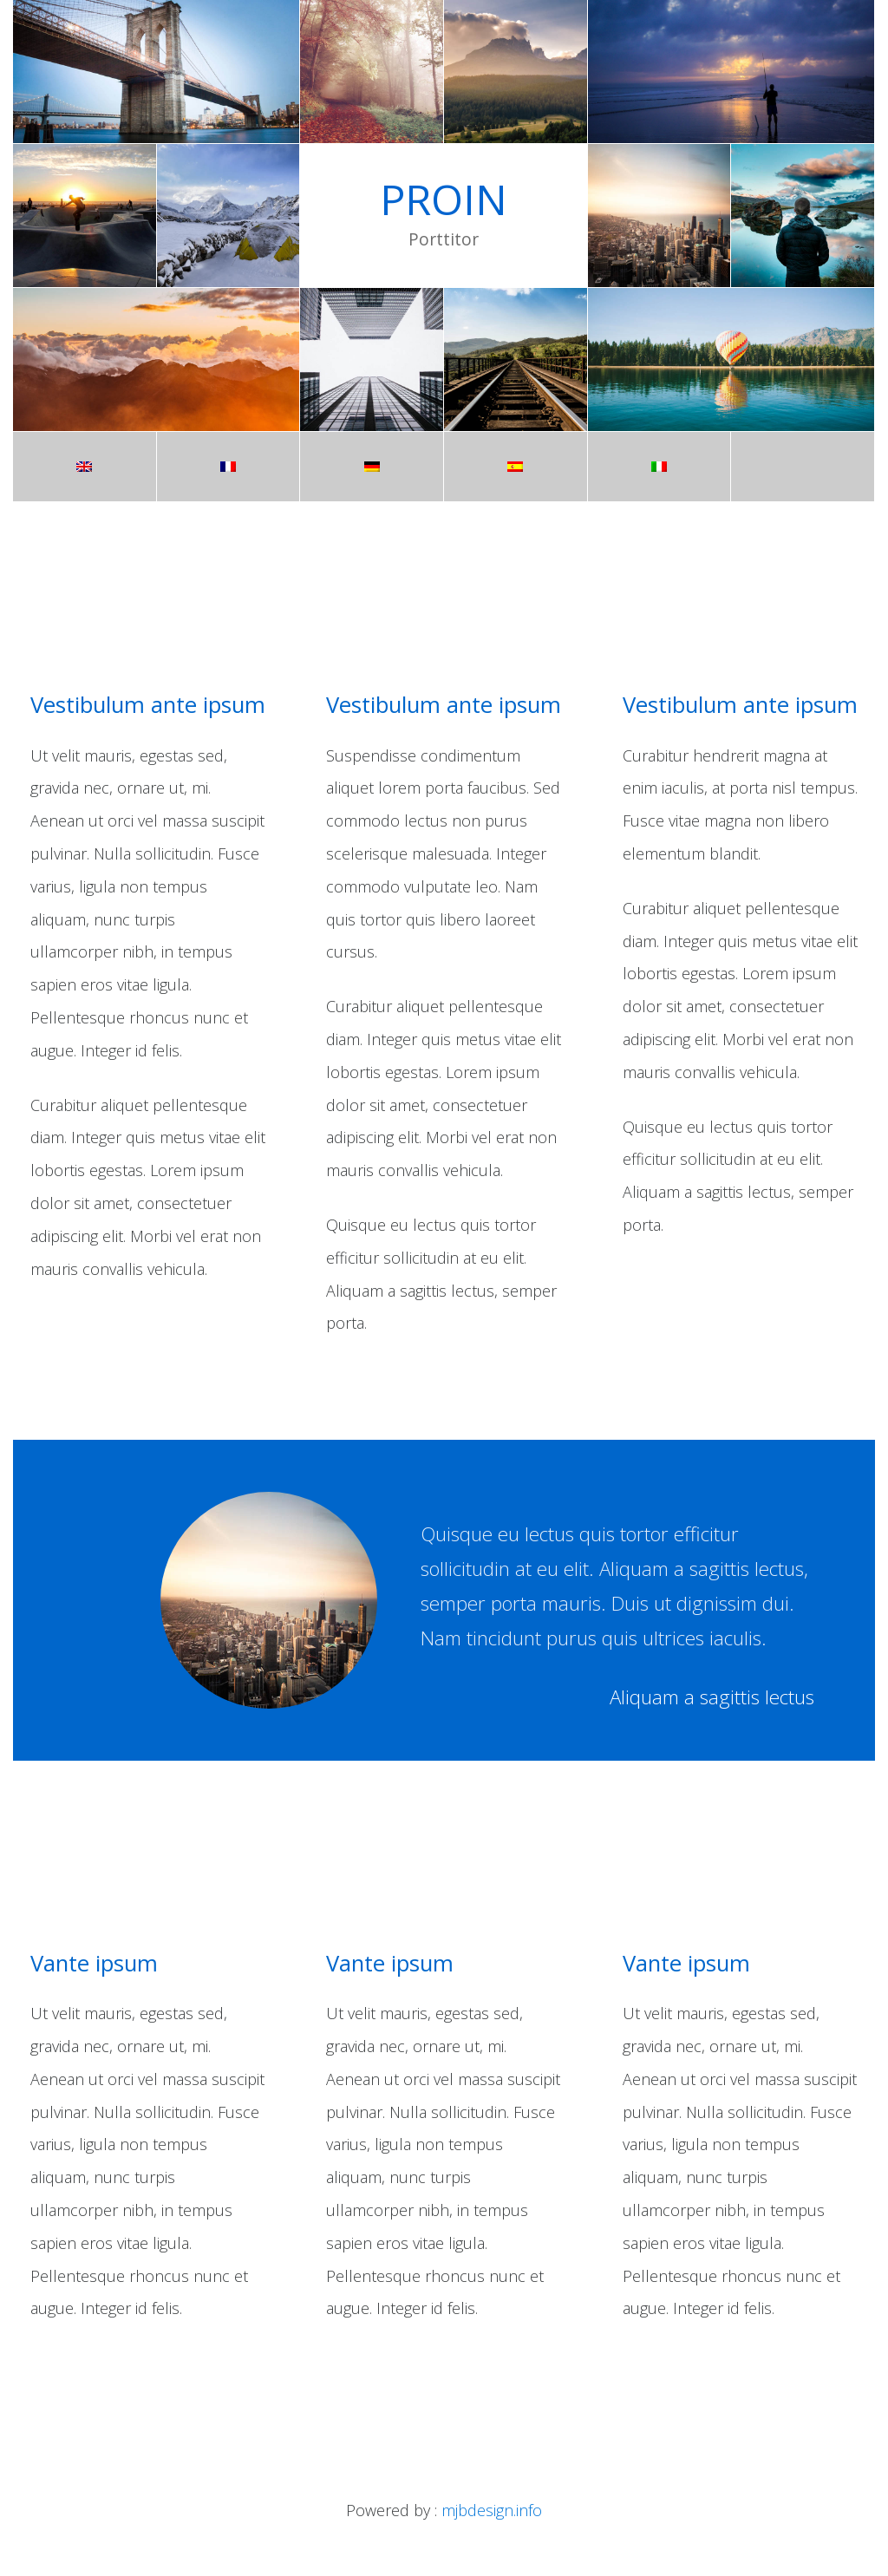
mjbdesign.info (491, 2510)
